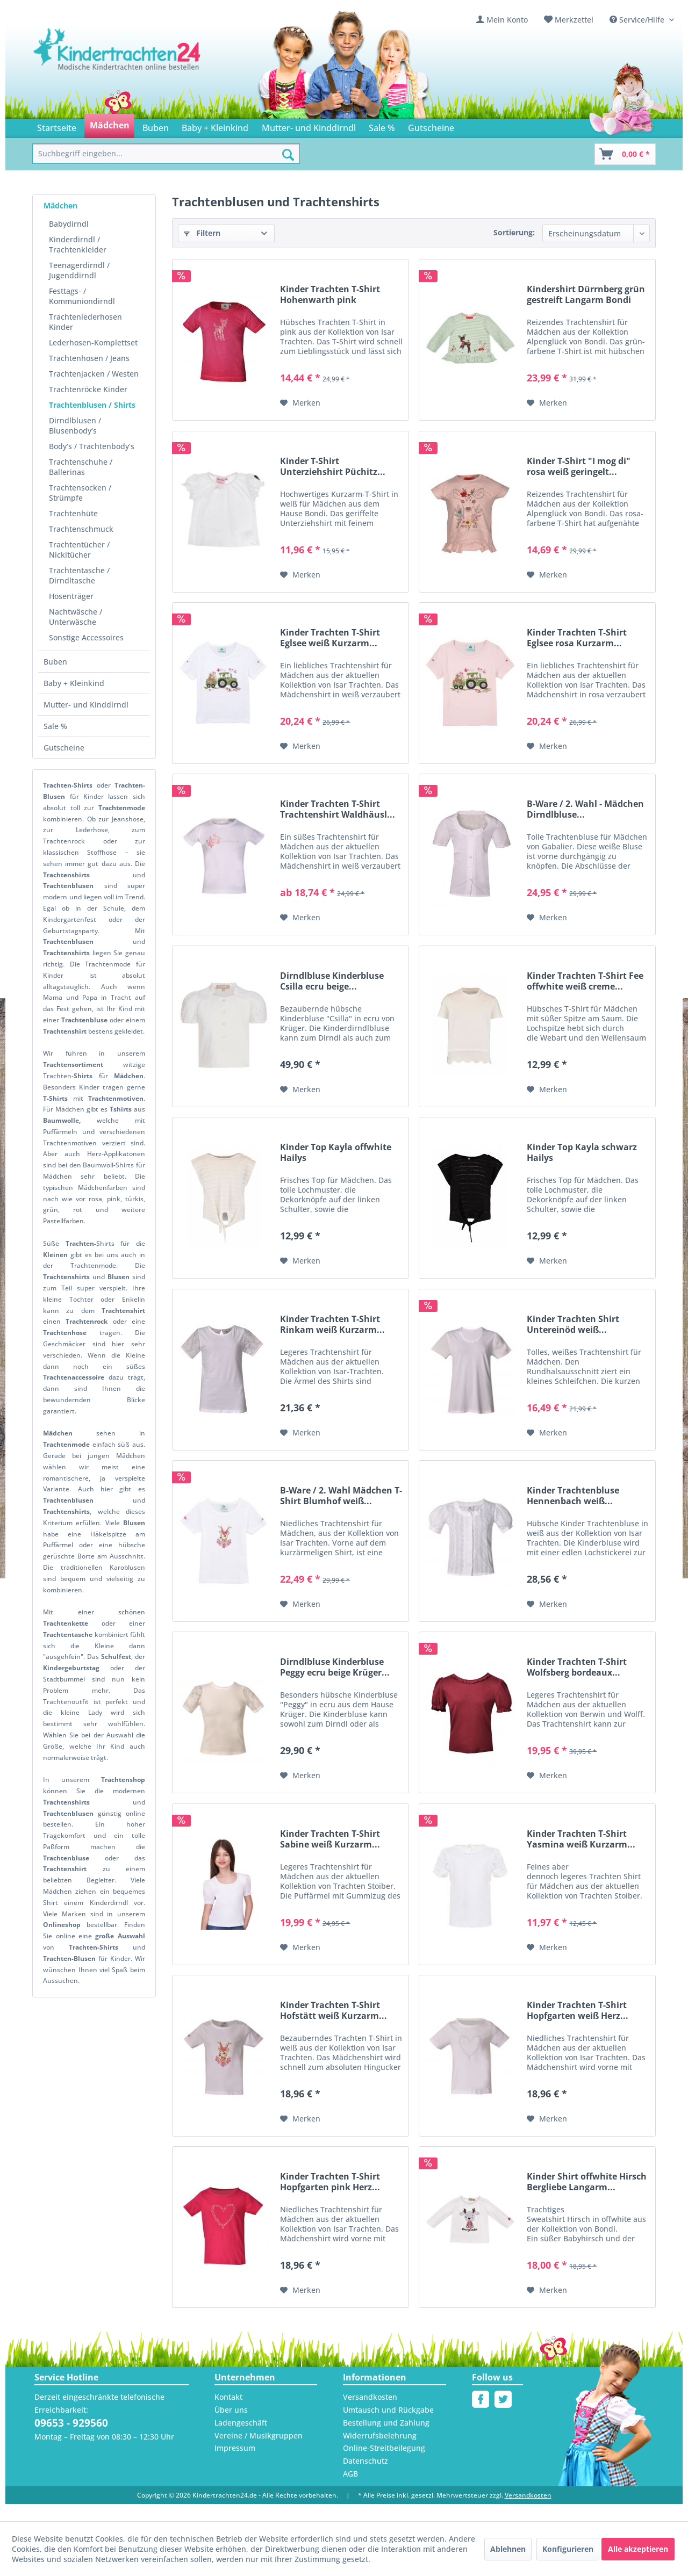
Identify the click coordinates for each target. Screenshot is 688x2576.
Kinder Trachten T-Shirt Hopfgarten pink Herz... (330, 2181)
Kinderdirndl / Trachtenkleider (77, 244)
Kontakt (228, 2397)
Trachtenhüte (73, 513)
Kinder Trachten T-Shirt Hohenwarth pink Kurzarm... (330, 294)
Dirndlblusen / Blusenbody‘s (75, 425)
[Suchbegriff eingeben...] (166, 154)
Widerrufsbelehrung (380, 2435)
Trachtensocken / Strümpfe (80, 492)
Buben (55, 661)
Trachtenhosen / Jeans (89, 358)
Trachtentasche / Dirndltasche (79, 575)
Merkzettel (574, 20)
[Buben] (156, 126)
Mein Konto (507, 20)
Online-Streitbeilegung (384, 2448)
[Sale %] (382, 126)
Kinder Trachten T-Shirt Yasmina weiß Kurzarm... (581, 1839)
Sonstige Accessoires (86, 637)
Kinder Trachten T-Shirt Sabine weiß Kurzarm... (330, 1839)
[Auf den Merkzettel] (300, 402)
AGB (350, 2474)
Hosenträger (71, 596)
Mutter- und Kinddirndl (86, 704)
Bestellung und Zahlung (386, 2423)
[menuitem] (502, 19)
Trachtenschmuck (81, 529)
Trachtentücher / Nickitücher (79, 549)
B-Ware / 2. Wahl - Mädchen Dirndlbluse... (585, 809)
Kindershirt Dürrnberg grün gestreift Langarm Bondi (586, 294)
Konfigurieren (567, 2549)
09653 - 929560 (71, 2423)
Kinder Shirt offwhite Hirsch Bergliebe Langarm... (587, 2181)
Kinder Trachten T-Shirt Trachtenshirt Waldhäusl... (337, 809)
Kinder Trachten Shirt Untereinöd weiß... (573, 1324)
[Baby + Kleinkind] (215, 126)
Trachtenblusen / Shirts (92, 405)
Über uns (231, 2410)
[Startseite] (56, 126)
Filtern (202, 233)
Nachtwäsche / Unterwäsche (75, 617)
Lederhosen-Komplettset (93, 342)
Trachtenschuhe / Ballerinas (80, 467)
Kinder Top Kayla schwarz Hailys (582, 1152)
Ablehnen (508, 2549)
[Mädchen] (109, 126)
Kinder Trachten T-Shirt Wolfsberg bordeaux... (577, 1667)
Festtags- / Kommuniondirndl (82, 296)
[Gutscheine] (431, 126)
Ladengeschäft (240, 2423)
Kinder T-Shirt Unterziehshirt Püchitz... (332, 466)
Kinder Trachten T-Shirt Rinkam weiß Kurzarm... (332, 1324)
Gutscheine (64, 747)
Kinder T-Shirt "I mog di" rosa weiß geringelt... (578, 466)
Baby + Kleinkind (74, 683)
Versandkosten (370, 2397)
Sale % (55, 726)
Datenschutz (365, 2461)
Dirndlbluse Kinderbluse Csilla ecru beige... (332, 981)
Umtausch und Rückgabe (388, 2410)
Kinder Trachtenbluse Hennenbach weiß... (573, 1495)
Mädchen (60, 205)
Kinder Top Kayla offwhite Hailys (335, 1152)
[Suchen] (288, 154)
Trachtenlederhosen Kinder (85, 322)
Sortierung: (514, 232)
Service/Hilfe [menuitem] (638, 20)
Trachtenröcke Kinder (88, 389)
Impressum (234, 2448)
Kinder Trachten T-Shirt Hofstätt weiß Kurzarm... (333, 2010)
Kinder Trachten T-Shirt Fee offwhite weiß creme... (585, 981)
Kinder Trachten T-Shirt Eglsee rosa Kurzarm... (577, 637)
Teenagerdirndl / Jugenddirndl (79, 270)
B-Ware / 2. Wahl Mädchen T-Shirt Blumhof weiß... (341, 1495)
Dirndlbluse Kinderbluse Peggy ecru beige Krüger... (335, 1667)
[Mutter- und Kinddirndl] (309, 126)
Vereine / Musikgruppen (258, 2435)
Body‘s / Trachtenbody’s (91, 446)
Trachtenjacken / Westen (94, 374)
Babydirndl (69, 224)
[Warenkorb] (625, 154)
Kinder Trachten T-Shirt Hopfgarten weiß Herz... (577, 2010)
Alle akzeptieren (638, 2549)
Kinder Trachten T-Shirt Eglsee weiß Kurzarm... (330, 637)
